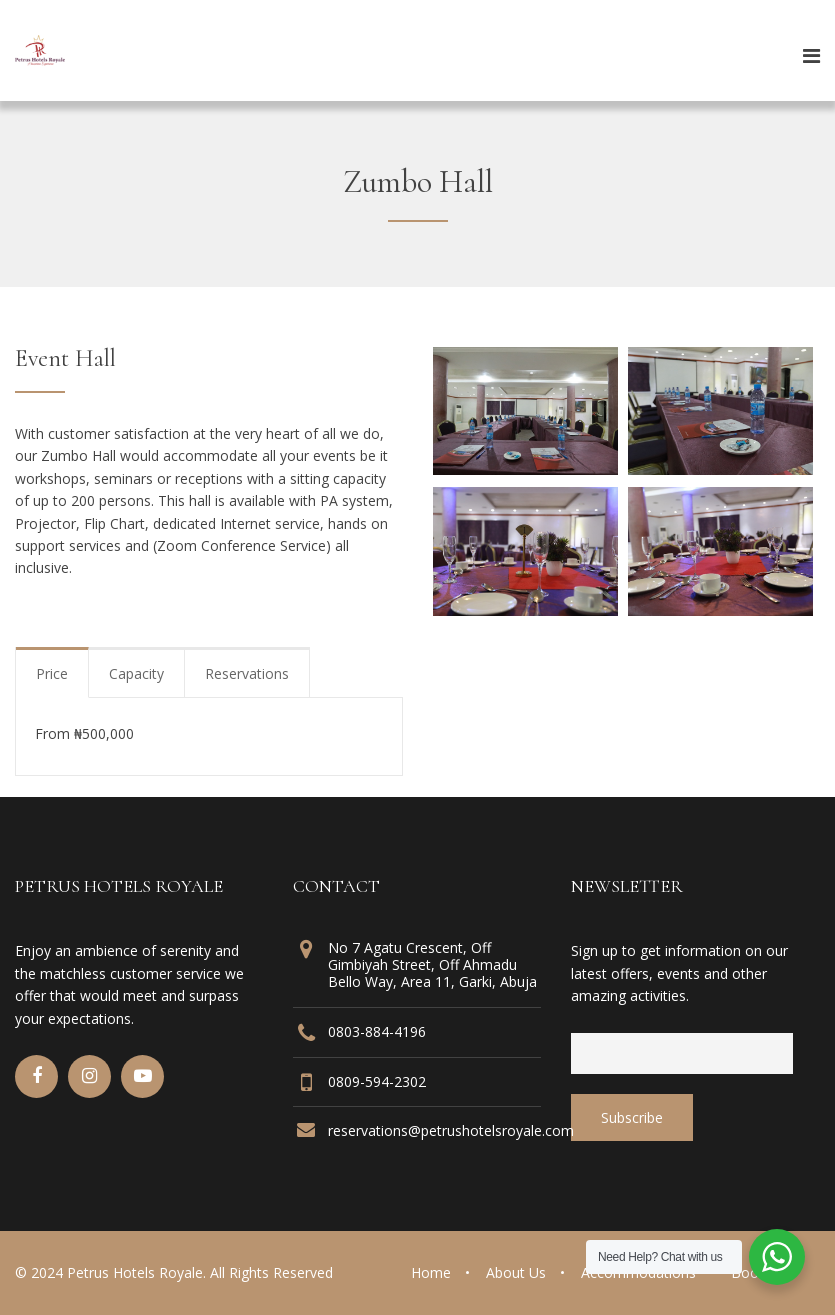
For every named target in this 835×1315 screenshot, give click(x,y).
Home (431, 1272)
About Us (516, 1272)
